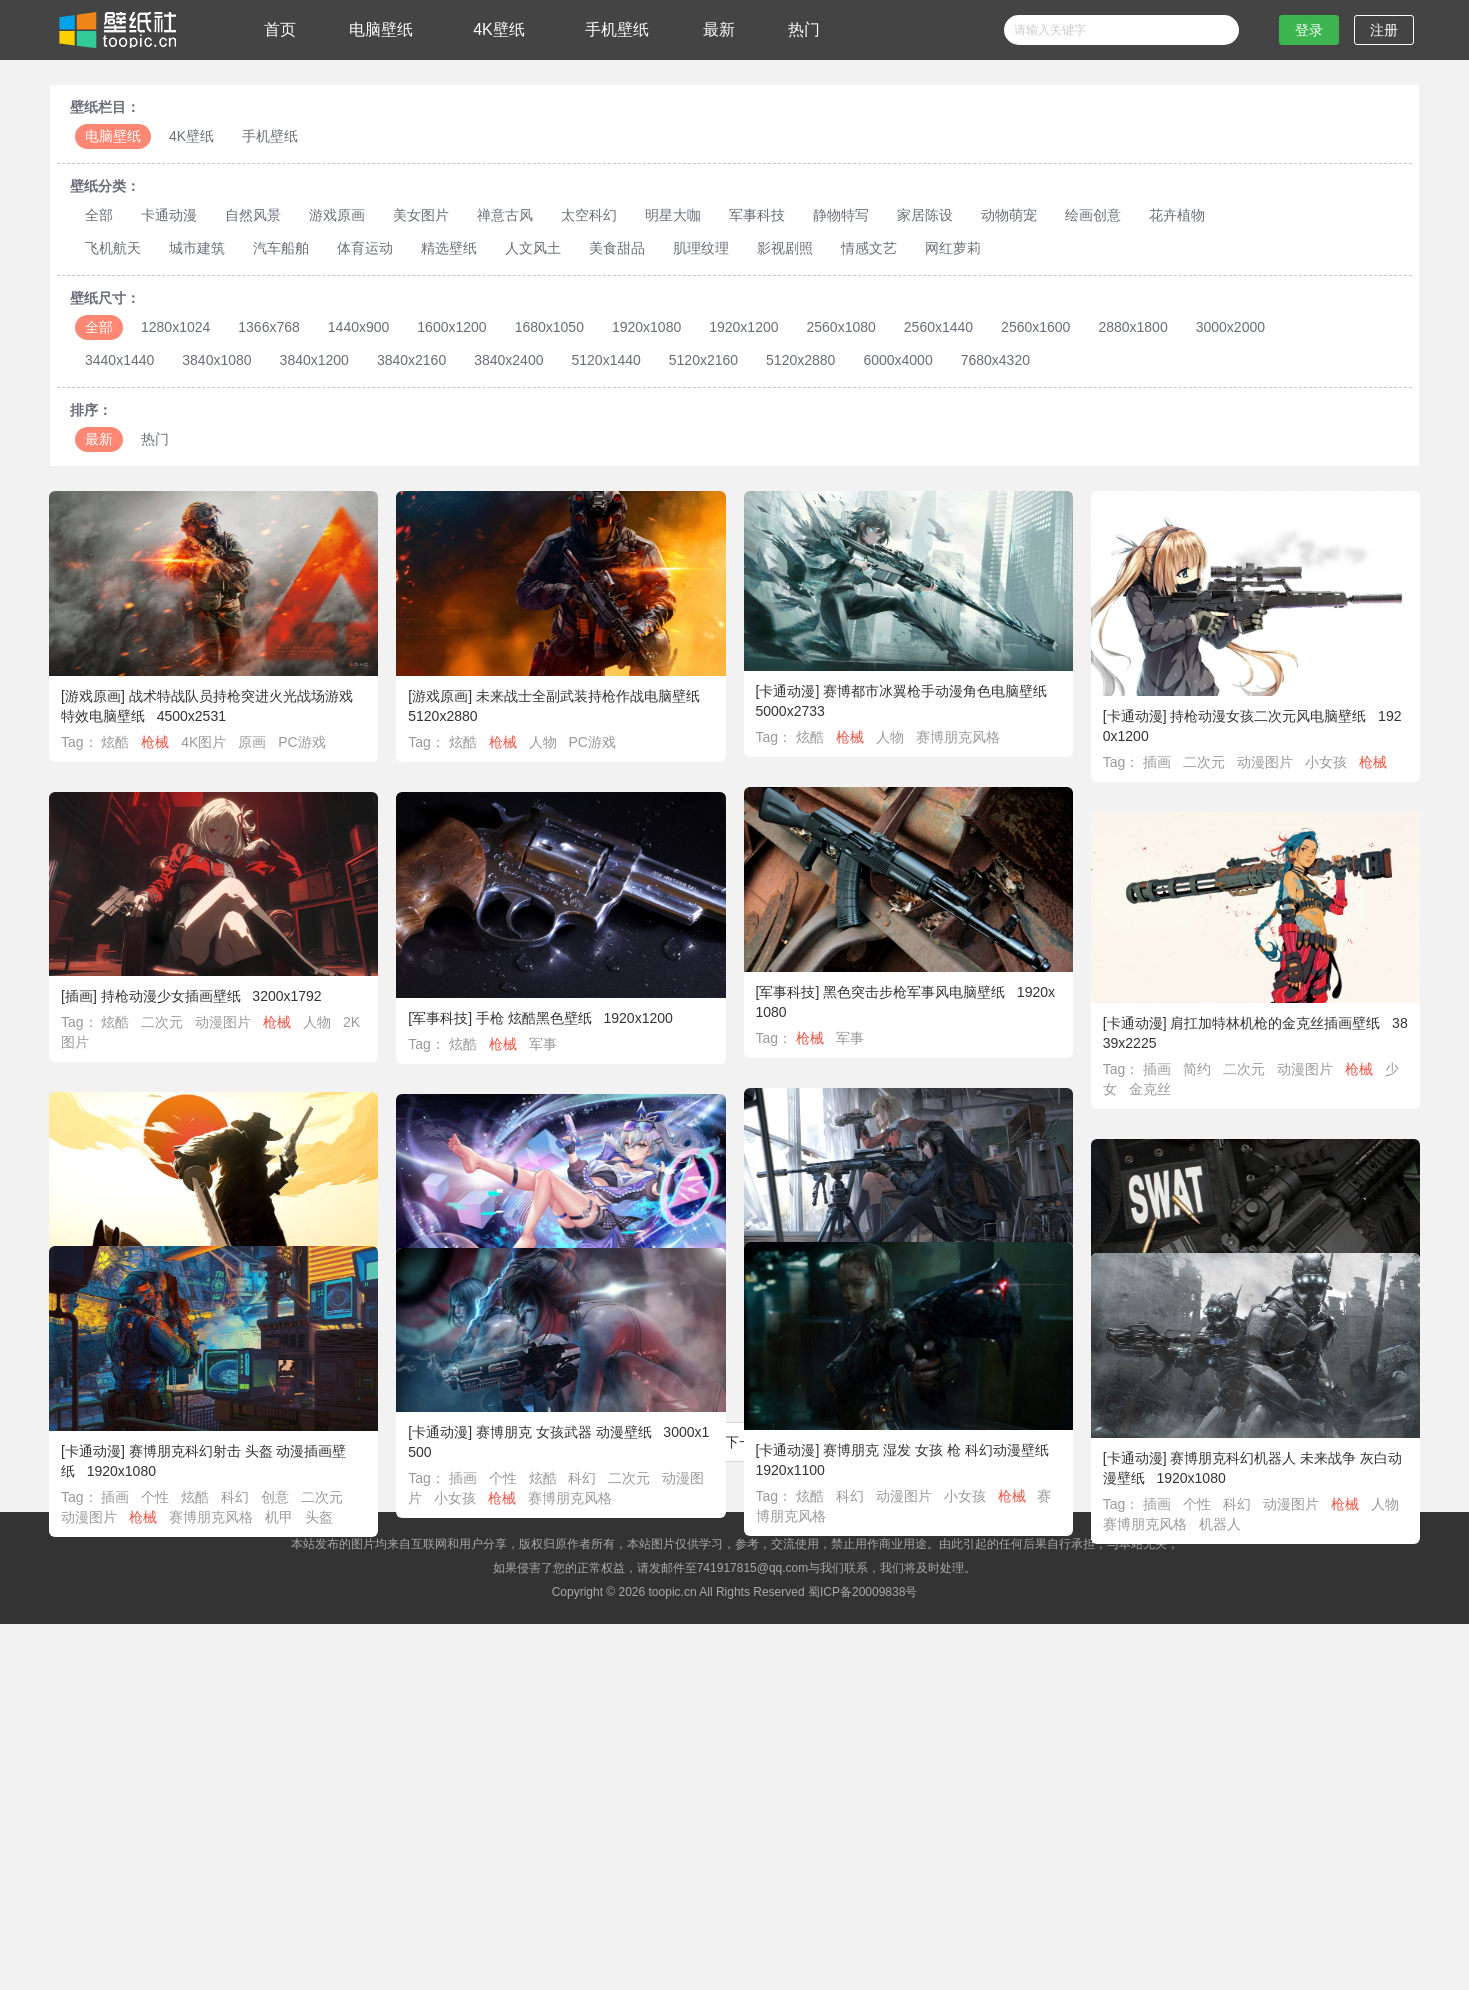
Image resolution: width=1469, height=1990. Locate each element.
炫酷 (115, 742)
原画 (252, 742)
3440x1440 (119, 360)
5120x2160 (703, 360)
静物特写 (841, 215)
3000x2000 (1230, 327)
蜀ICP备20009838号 (862, 1592)
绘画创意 (1093, 215)
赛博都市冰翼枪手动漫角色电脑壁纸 (935, 691)
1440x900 (359, 327)
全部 (99, 215)
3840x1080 (216, 360)
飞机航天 (113, 248)
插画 (1157, 762)
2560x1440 (938, 327)
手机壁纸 (617, 29)
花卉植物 (1177, 215)
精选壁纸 (449, 248)
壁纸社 (116, 30)
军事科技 (757, 215)
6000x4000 (897, 360)
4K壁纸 (499, 29)
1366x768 (269, 327)
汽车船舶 (281, 248)
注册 (1384, 30)
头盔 (330, 1520)
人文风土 (533, 248)
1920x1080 (646, 327)
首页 (280, 29)
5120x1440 (605, 360)
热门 (804, 29)
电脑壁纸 (381, 29)
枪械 (155, 742)
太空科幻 (589, 215)
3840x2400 (508, 360)
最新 (719, 29)
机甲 (290, 1520)
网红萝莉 (953, 248)
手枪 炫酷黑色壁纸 (534, 1018)
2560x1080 (841, 327)
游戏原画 (337, 215)
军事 (850, 1038)
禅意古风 (505, 215)
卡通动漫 (169, 215)
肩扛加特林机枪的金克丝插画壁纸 (1275, 1023)
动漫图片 (1265, 762)
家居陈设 (925, 215)
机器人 (1220, 1529)
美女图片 (421, 215)
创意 (287, 1500)
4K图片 (203, 742)
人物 (543, 742)
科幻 (844, 1499)
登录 (1309, 30)
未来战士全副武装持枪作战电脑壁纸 (588, 696)
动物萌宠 (1009, 215)
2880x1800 (1132, 327)
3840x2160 (411, 360)
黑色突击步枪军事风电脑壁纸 (914, 992)
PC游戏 (301, 742)
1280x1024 (175, 327)
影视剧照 (785, 248)
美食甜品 (617, 248)
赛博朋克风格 (958, 737)
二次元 (1204, 762)
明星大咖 (673, 215)
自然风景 (253, 215)
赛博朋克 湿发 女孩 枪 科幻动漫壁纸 (930, 1453)
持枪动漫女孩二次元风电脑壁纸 (1268, 716)
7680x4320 (995, 360)
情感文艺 (869, 248)
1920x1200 (743, 327)
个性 (167, 1500)
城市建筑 (197, 248)
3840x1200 (314, 360)
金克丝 (1150, 1089)
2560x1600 (1035, 327)
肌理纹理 (701, 248)
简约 (1197, 1069)
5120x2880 (800, 360)
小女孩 (1326, 762)
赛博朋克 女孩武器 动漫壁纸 (558, 1435)
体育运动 (365, 248)
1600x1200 (451, 327)
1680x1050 (549, 327)
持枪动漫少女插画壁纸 (171, 996)
